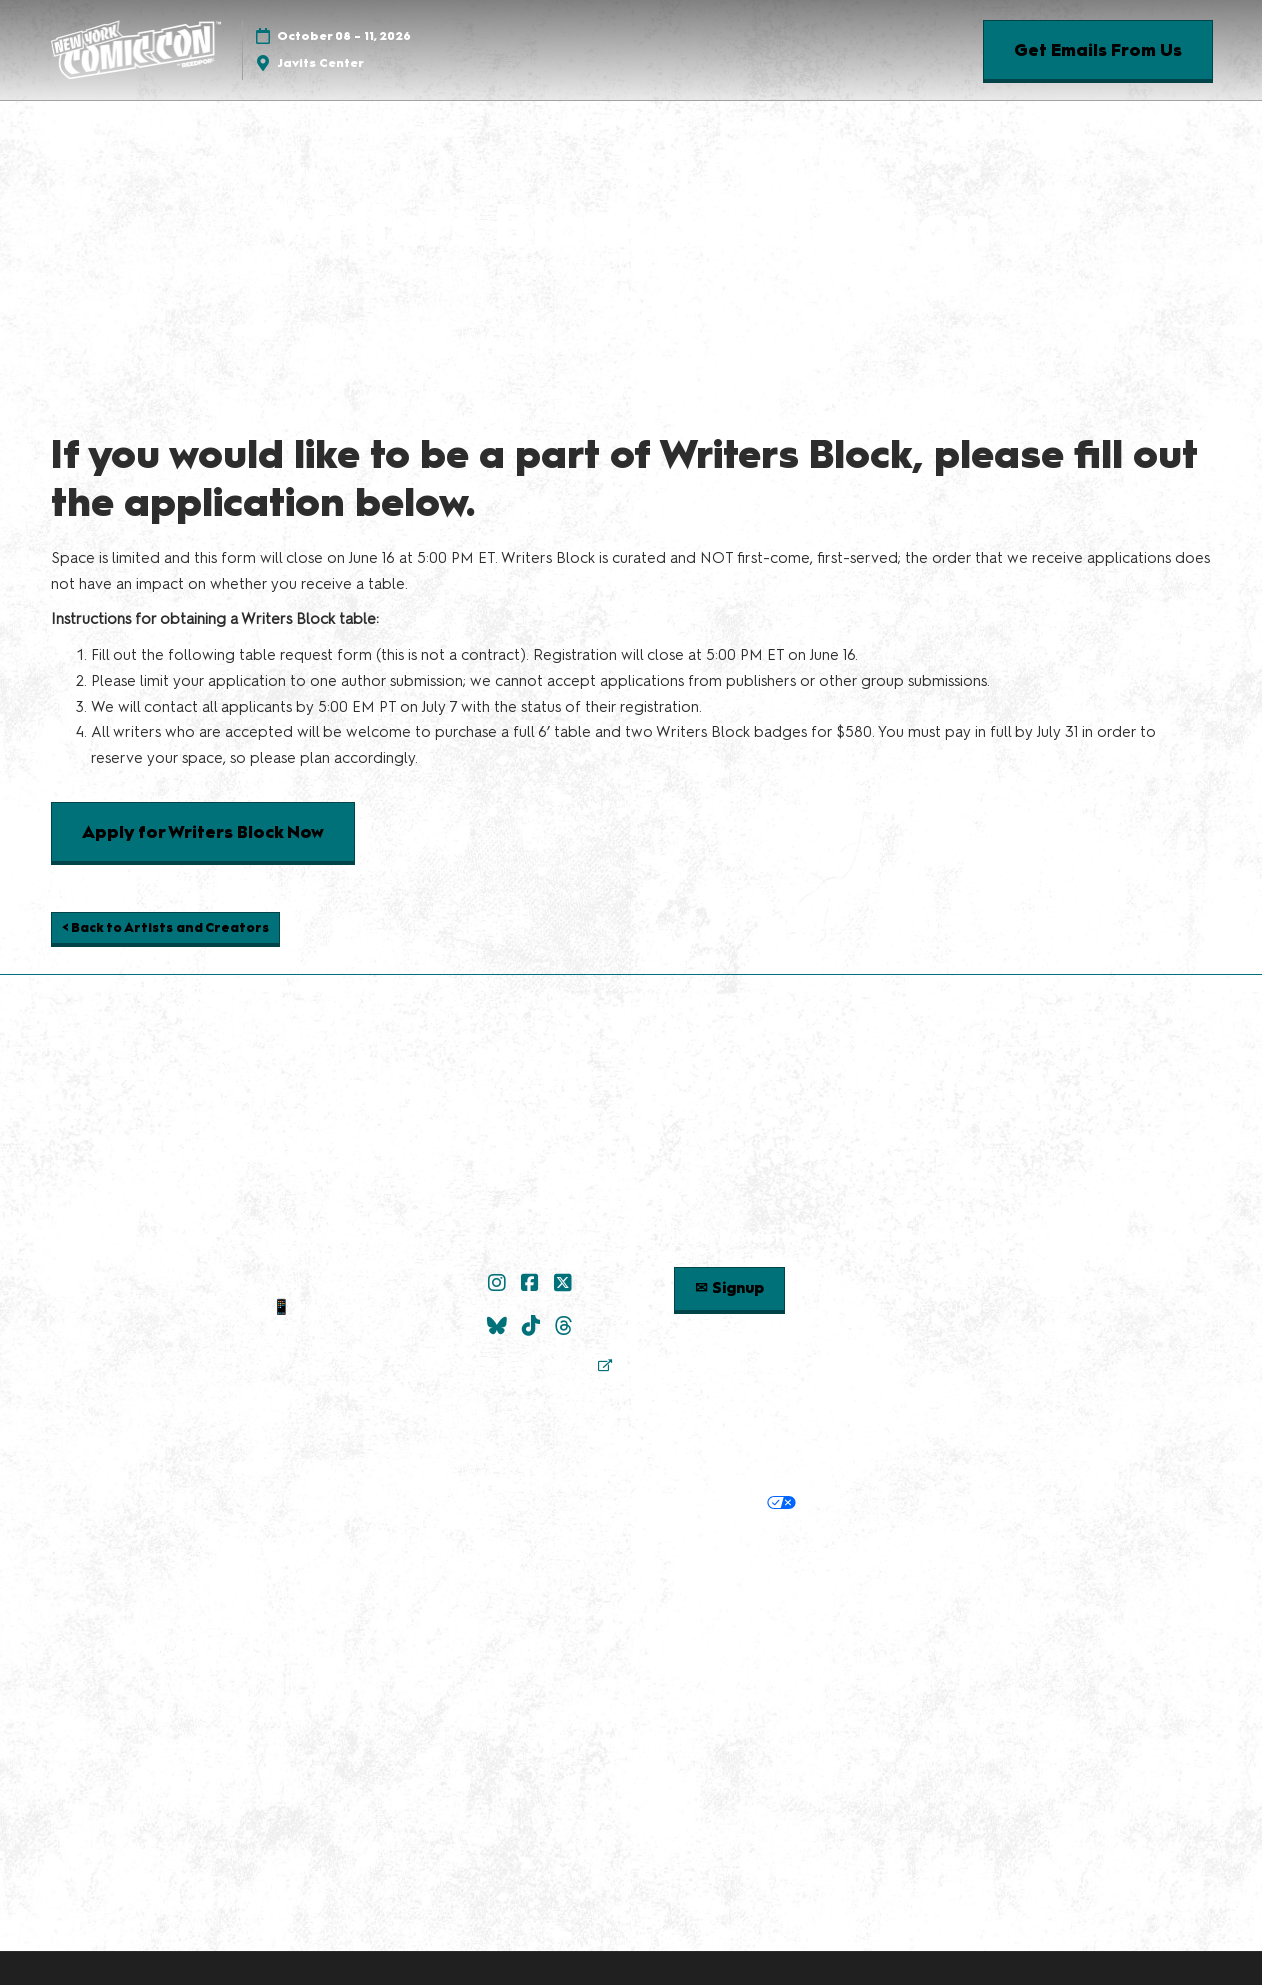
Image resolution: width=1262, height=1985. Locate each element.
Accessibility (879, 1570)
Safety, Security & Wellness (843, 1463)
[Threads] (566, 1326)
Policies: (354, 1463)
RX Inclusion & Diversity (420, 1570)
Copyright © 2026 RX (631, 1608)
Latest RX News (685, 1546)
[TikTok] (533, 1326)
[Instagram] (499, 1283)
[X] (565, 1283)
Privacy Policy (455, 1503)
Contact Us (335, 1331)
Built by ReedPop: (324, 1546)
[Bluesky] (499, 1326)
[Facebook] (532, 1283)
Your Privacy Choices (707, 1504)
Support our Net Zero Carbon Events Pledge (669, 1570)
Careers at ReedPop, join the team (870, 1546)
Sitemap (335, 1356)
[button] (1098, 50)
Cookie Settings (861, 1503)
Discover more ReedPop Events (509, 1546)
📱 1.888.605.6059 (334, 1307)
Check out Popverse (927, 1282)
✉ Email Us (335, 1282)
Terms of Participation (663, 1463)
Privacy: (372, 1503)
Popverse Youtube (926, 1307)
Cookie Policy (561, 1503)
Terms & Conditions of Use (484, 1463)
